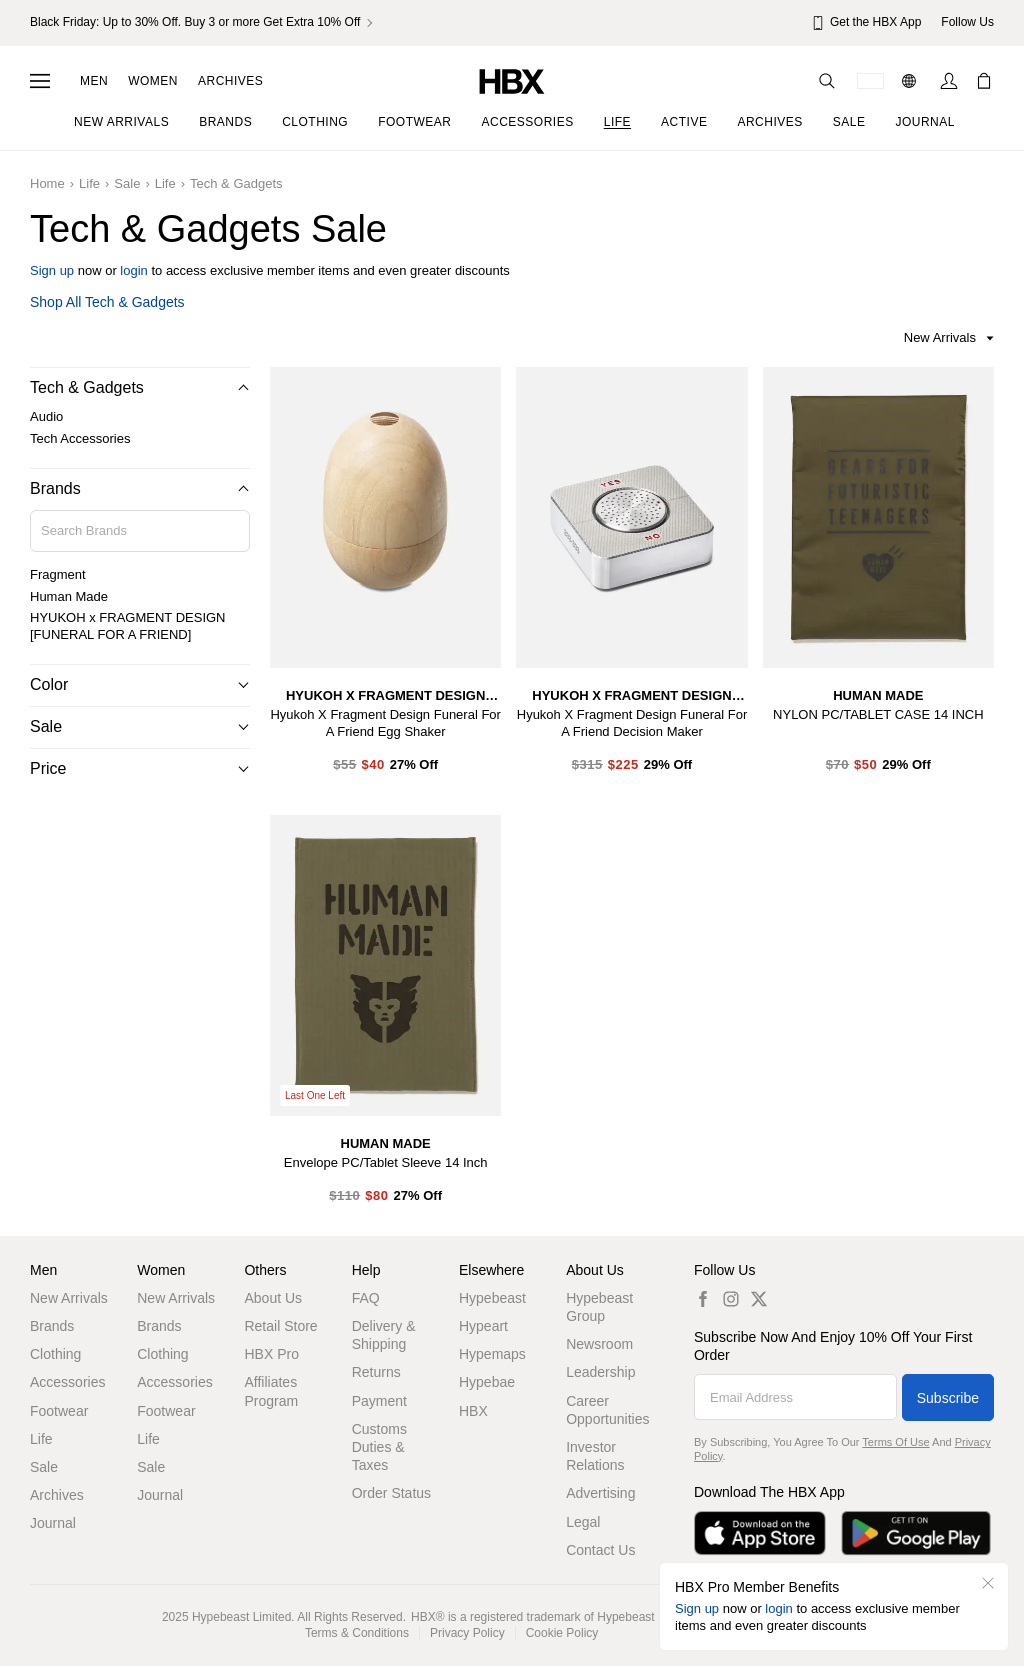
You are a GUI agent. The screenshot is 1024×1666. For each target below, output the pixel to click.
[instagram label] (731, 1298)
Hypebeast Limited (241, 1617)
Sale (127, 183)
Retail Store (280, 1326)
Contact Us (600, 1550)
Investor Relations (595, 1456)
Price (48, 768)
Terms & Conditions (357, 1633)
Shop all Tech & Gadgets (107, 302)
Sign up (52, 270)
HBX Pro (271, 1354)
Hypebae (487, 1382)
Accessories (67, 1382)
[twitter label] (759, 1298)
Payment (379, 1401)
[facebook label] (703, 1298)
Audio (46, 416)
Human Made (69, 596)
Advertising (600, 1493)
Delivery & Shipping (384, 1335)
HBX (473, 1411)
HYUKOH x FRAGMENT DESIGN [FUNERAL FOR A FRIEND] (128, 626)
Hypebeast (492, 1298)
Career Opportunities (607, 1410)
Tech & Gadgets (236, 183)
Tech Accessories (80, 438)
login (133, 270)
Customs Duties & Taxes (379, 1447)
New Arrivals (69, 1298)
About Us (273, 1298)
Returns (376, 1372)
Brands (55, 488)
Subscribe (948, 1398)
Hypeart (483, 1326)
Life (89, 183)
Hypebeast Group (599, 1307)
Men (94, 81)
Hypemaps (492, 1354)
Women (153, 81)
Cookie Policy (562, 1633)
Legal (583, 1522)
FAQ (366, 1298)
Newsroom (599, 1344)
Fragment (58, 574)
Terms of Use (895, 1442)
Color (49, 684)
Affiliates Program (271, 1391)
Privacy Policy (467, 1633)
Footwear (59, 1411)
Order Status (391, 1493)
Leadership (600, 1372)
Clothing (55, 1354)
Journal (53, 1523)
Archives (230, 81)
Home (47, 183)
